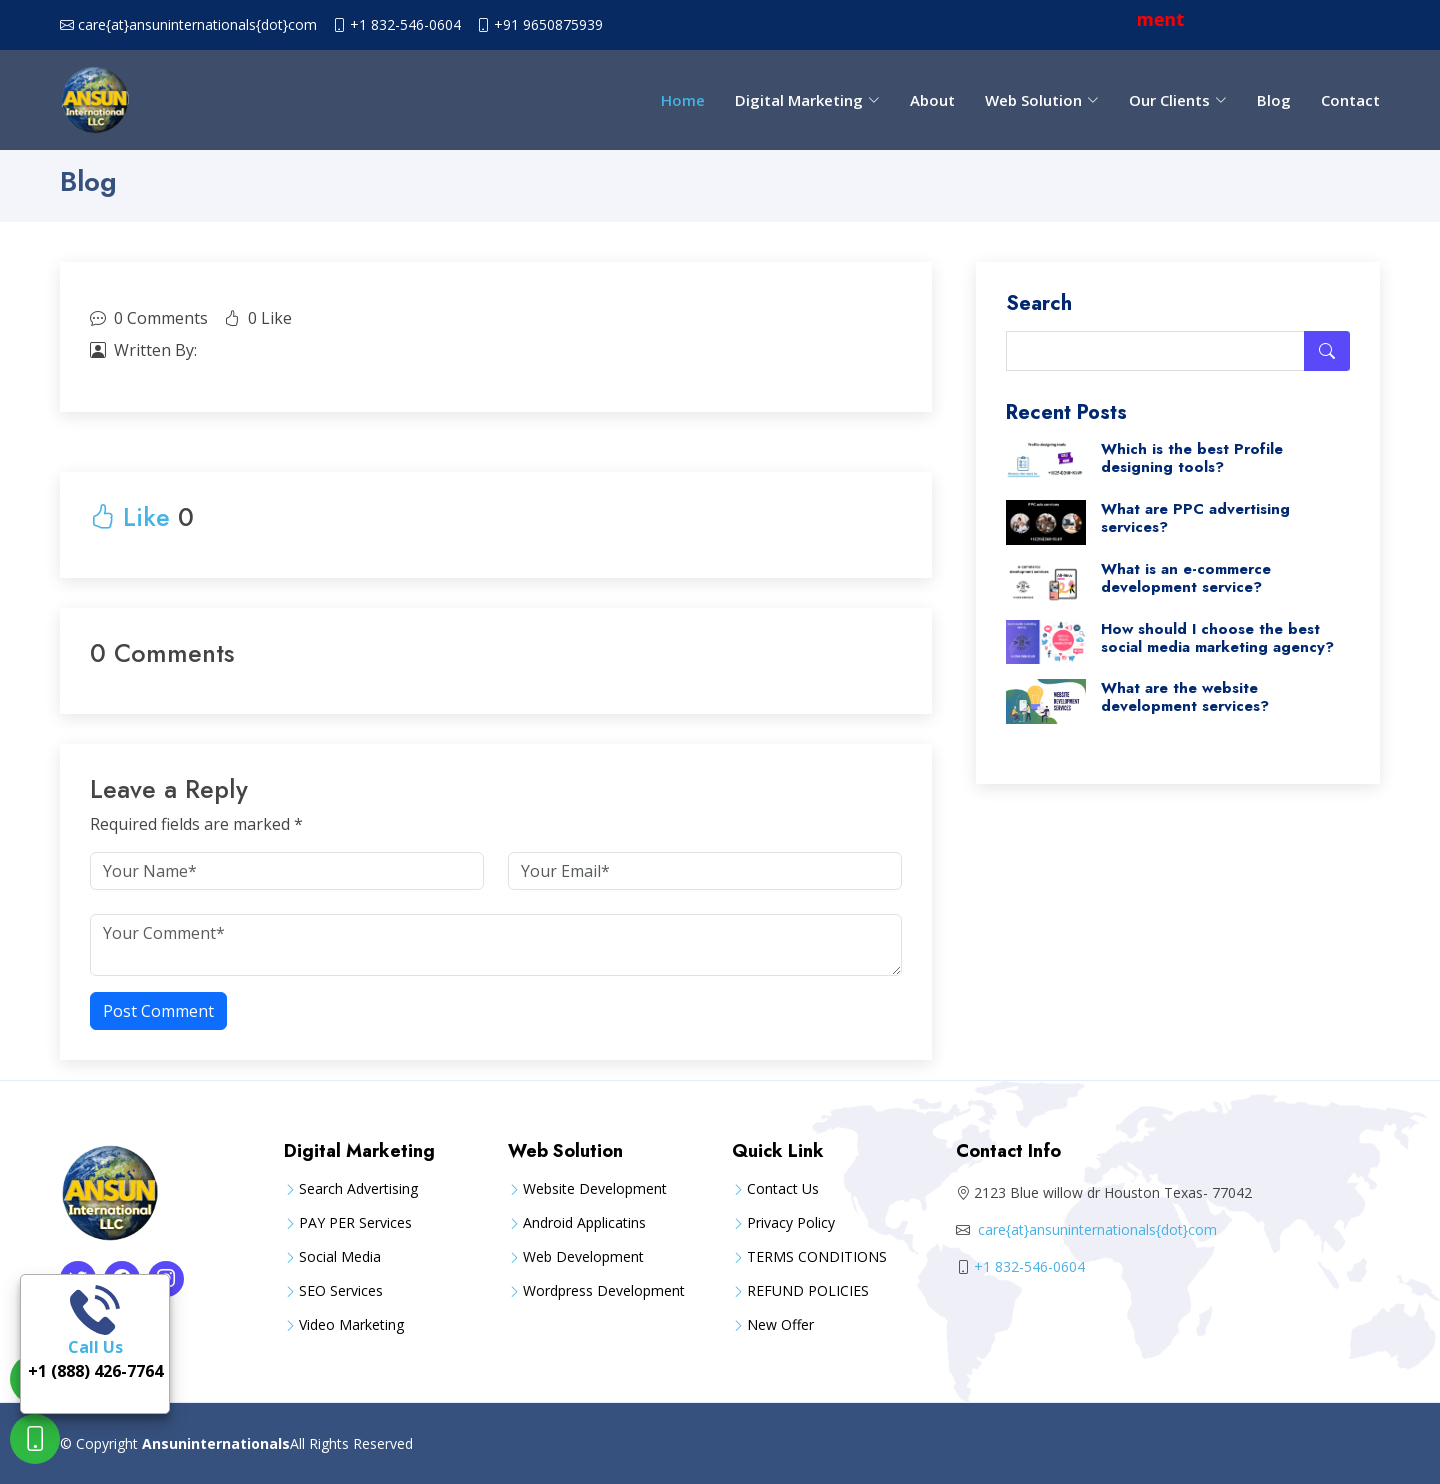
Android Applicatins (584, 1223)
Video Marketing (351, 1325)
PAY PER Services (355, 1223)
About (932, 100)
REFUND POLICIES (808, 1291)
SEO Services (341, 1291)
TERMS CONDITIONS (817, 1257)
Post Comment (158, 1011)
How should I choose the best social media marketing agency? (1217, 638)
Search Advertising (358, 1189)
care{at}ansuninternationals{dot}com (197, 25)
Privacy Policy (791, 1223)
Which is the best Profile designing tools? (1192, 458)
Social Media (340, 1257)
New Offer (780, 1325)
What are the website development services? (1185, 697)
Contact (1350, 100)
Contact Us (783, 1189)
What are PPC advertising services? (1195, 518)
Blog (1274, 100)
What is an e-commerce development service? (1186, 578)
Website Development (595, 1189)
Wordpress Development (604, 1291)
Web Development (583, 1257)
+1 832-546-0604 (405, 25)
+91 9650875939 (548, 25)
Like (130, 517)
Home (683, 100)
